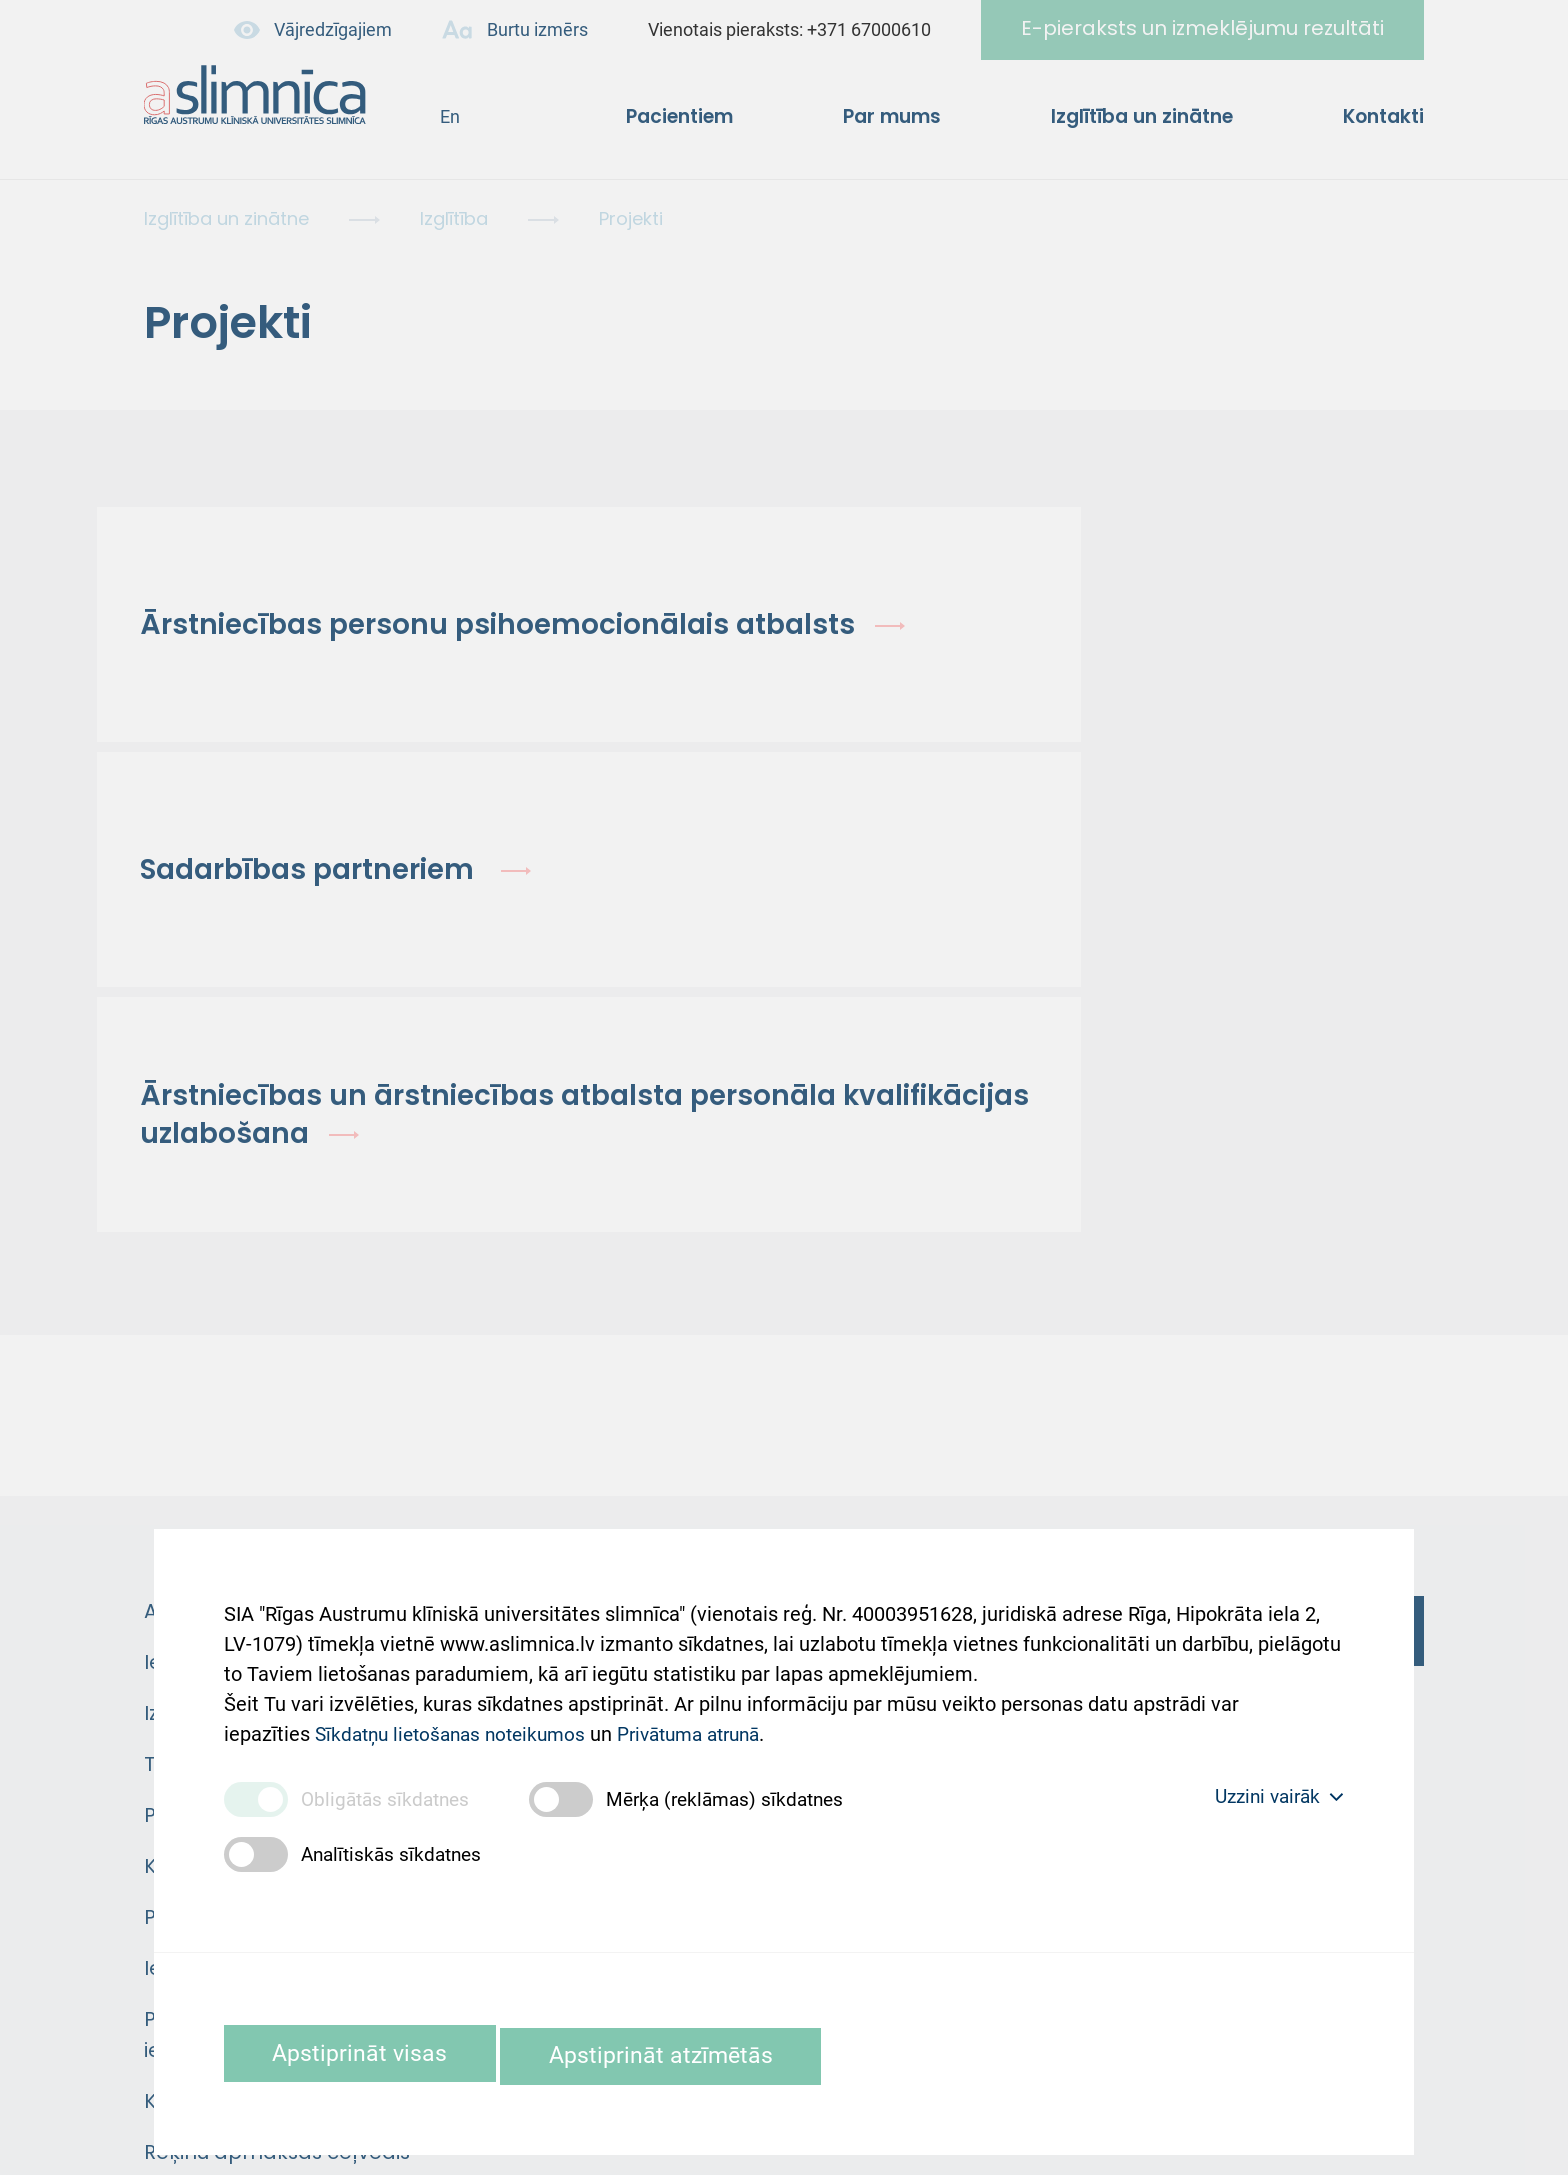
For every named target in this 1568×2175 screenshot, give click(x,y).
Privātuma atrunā (710, 1715)
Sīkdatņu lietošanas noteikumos (457, 1715)
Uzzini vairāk (1274, 1795)
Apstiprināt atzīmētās (705, 2052)
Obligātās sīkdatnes (389, 1797)
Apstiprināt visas (372, 2052)
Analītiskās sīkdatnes (395, 1852)
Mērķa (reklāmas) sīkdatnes (738, 1797)
